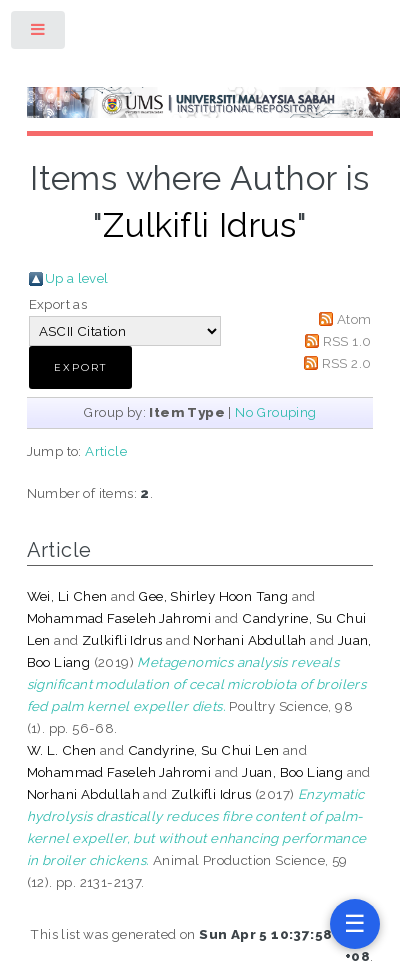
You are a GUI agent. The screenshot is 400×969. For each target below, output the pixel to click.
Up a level (77, 278)
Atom (354, 319)
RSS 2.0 (347, 363)
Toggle (39, 33)
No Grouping (275, 412)
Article (106, 451)
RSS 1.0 (347, 341)
